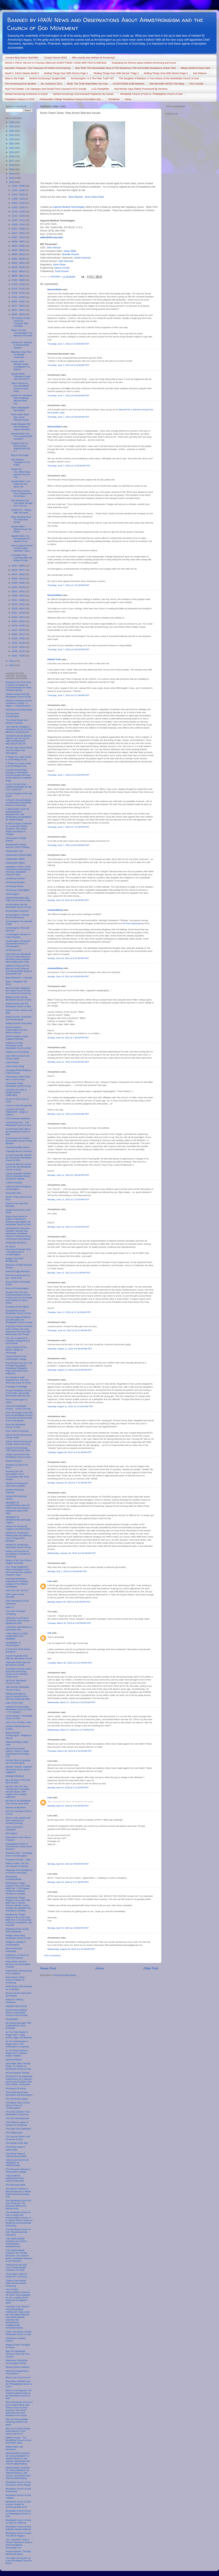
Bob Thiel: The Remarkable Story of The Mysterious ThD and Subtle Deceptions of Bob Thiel (125, 68)
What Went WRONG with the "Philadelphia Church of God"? (19, 2384)
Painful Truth (54, 659)
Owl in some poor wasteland (14, 1828)
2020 (12, 148)
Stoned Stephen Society (17, 2073)
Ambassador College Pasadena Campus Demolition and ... (71, 99)
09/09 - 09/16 (18, 254)
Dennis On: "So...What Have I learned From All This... (21, 473)
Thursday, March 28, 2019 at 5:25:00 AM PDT (69, 1751)
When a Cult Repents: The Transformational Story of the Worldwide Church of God (19, 2394)
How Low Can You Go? (17, 1590)
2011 (12, 661)
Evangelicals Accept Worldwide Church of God (18, 1311)
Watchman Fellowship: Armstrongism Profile (17, 2361)
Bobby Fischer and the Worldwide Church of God (18, 998)
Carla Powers (12, 1062)
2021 (12, 143)
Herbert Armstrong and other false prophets (17, 1484)
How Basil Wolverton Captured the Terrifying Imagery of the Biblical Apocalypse (17, 1582)
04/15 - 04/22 (18, 591)
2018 (12, 156)
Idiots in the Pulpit (14, 78)
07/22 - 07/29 (18, 284)
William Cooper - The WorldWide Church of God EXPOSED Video (18, 2440)
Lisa (49, 1581)
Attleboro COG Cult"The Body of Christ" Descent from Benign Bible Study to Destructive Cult (19, 970)
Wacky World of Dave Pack (195, 68)
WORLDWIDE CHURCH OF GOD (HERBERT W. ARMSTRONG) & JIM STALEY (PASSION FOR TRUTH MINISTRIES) (18, 2458)
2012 (12, 182)
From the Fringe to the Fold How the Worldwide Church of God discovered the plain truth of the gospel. (19, 1416)
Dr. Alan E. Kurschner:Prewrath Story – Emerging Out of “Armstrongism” (18, 1250)
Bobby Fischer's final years (19, 1023)
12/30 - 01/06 (18, 186)
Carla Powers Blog (15, 1066)
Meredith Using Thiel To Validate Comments (21, 354)
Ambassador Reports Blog (18, 855)
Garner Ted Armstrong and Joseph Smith (19, 1436)
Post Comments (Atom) (64, 1975)
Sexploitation (12, 2019)
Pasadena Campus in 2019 (19, 99)
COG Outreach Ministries (18, 1118)
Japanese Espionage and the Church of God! (18, 1663)
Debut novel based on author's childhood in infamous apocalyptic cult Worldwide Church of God (18, 1220)
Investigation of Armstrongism (13, 1643)
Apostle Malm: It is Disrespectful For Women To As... (20, 538)
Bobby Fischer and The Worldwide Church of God (18, 1004)
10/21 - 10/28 (18, 228)
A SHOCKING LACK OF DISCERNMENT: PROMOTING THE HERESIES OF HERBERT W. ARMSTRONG (19, 814)
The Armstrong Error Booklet (20, 83)
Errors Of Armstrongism (17, 1288)
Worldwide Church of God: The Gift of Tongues (18, 2534)
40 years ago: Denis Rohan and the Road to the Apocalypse (19, 750)
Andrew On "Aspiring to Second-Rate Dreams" (21, 345)
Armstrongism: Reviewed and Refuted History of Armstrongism (18, 943)
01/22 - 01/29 (18, 643)
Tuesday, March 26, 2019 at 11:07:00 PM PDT (69, 1663)
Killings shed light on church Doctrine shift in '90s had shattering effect (18, 1696)
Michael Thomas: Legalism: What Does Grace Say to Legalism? (19, 1769)
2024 (12, 131)
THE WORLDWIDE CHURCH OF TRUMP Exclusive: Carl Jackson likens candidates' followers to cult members (19, 2255)
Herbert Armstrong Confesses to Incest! (26, 94)
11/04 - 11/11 (18, 220)
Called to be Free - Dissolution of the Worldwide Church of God (18, 1045)
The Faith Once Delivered (18, 2128)
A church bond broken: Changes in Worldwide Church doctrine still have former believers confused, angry (19, 775)
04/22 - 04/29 (18, 587)
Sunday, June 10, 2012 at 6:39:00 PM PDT (68, 976)
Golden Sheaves (14, 1461)
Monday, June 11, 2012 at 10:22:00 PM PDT (68, 1272)
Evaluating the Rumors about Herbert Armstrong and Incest (144, 62)
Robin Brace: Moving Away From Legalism (19, 1972)
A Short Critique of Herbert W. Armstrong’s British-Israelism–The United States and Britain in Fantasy (18, 828)
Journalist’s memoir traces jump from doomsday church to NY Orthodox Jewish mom (18, 1673)
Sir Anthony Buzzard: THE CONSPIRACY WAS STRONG (18, 2025)
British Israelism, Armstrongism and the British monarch (16, 1030)
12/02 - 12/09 (18, 203)
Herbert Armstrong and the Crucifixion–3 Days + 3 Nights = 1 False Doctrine (19, 703)
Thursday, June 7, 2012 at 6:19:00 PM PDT (68, 775)
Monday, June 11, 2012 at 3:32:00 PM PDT (68, 1227)
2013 (12, 178)
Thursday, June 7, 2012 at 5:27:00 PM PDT (68, 695)
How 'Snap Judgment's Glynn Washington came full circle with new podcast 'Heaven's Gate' (19, 1571)
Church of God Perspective (19, 1105)
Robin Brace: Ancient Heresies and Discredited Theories (18, 1964)
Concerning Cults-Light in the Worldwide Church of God (18, 1131)
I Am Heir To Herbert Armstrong (16, 1612)
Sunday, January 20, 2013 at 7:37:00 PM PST (69, 1483)
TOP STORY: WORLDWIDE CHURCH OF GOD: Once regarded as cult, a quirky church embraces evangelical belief (18, 2296)
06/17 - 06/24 (18, 306)
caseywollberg (55, 910)
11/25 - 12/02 (18, 207)
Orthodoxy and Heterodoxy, (19, 709)
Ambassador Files (14, 851)
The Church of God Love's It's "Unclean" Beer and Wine (20, 322)
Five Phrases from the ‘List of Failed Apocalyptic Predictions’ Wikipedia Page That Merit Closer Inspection (19, 1368)
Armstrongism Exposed (17, 911)
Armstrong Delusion (15, 878)
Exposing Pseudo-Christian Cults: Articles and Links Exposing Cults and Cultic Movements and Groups (19, 1330)
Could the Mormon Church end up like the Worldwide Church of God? (18, 1167)
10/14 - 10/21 (18, 233)
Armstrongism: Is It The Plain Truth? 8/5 (92, 78)
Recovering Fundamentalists (14, 1877)
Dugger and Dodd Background (14, 1259)
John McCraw (65, 261)
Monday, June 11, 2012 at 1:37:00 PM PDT (68, 1199)
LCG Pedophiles (100, 88)
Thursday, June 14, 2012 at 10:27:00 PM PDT (69, 1330)
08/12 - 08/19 (18, 271)
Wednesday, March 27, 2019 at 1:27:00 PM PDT (70, 1730)
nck (49, 1633)
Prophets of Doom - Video (18, 1859)
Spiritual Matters (14, 2059)
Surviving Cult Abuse (16, 2088)
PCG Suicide (196, 83)
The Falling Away (14, 2132)
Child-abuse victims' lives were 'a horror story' (18, 1078)
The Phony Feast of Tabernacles (15, 2148)
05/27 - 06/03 (18, 565)
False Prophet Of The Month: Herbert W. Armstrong (16, 1350)
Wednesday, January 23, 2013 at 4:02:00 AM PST (71, 1553)
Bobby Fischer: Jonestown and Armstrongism (18, 1018)
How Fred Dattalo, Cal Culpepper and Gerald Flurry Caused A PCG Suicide (45, 88)
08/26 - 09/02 (18, 263)
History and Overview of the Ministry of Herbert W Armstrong (18, 1554)
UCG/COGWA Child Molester (128, 83)
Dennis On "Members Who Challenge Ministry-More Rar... (21, 399)
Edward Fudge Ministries (18, 1271)
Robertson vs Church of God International (17, 1956)
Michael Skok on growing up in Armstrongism (18, 1761)
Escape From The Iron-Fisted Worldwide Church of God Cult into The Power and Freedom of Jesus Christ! (19, 1297)
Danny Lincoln (62, 267)
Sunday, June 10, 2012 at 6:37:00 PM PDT (68, 958)
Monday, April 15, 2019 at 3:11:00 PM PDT (68, 1787)
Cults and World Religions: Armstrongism (19, 1187)
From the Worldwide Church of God (15, 1425)
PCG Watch (11, 1833)
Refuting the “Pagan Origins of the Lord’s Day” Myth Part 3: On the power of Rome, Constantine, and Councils (19, 1919)
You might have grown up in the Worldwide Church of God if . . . (19, 2560)
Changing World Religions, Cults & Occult (19, 1071)
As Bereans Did (13, 950)
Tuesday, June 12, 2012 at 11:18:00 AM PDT (69, 1312)
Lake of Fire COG (14, 1703)
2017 (12, 161)
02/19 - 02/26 (18, 625)
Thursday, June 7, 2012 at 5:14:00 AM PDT (68, 365)
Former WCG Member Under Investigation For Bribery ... (20, 365)
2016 (12, 165)
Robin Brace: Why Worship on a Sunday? (19, 1987)
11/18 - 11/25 (18, 211)
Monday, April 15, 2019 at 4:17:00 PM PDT (68, 1882)
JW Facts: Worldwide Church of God (16, 1681)
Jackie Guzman (82, 257)
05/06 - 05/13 (18, 578)
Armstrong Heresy (14, 886)
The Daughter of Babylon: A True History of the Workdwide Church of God (159, 78)
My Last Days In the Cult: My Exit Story (18, 1781)
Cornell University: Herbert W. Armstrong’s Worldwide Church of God (18, 1158)
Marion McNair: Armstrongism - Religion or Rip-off (19, 1735)
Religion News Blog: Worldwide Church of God (18, 1936)
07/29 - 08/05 (18, 280)
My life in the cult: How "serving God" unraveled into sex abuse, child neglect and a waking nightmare (17, 1791)
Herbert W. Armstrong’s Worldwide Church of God (18, 1546)
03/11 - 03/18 (18, 613)
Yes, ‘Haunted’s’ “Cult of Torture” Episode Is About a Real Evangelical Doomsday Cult (19, 2543)
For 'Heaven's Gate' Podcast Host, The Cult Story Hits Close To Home (18, 1380)
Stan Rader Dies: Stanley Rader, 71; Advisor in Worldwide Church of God (18, 2066)
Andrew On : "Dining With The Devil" (21, 511)
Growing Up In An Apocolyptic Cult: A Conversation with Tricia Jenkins (17, 1475)
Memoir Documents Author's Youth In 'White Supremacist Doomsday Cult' (17, 1752)
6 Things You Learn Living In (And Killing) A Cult (18, 758)
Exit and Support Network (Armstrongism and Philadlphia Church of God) (19, 1320)
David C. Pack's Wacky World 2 (22, 73)
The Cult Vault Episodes (17, 2118)
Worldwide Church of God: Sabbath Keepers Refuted (18, 2527)
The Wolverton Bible (15, 2185)
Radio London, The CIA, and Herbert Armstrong (17, 1864)
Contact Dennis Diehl (55, 57)
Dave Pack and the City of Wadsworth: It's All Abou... (21, 493)
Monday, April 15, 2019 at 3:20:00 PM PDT (68, 1806)
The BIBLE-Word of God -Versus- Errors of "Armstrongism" (18, 2105)
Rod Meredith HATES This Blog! (167, 83)
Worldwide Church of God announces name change (18, 2483)
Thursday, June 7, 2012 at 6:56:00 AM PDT (68, 395)
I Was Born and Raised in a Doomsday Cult (19, 1628)
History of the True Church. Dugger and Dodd (19, 1561)
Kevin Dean (59, 264)
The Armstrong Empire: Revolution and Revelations (19, 2093)
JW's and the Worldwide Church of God (17, 1688)
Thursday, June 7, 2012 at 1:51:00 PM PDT (68, 585)
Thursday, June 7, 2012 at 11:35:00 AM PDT (68, 465)
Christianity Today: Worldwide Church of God (18, 1084)
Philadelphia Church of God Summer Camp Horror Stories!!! (19, 1846)
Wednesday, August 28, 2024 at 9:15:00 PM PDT (71, 1949)
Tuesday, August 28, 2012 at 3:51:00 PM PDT (69, 1452)
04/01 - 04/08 (18, 600)
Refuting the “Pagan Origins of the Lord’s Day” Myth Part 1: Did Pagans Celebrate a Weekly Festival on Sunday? (18, 1888)
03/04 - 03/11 (18, 617)
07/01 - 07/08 (18, 297)
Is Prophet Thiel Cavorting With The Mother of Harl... (21, 558)
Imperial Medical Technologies (69, 207)
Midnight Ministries (15, 1776)
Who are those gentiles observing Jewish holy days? (17, 2422)
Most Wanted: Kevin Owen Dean (86, 197)
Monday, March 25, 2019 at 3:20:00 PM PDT (69, 1602)
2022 (12, 139)
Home (128, 99)
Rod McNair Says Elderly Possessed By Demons (140, 88)
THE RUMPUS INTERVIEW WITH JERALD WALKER (15, 2178)
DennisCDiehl (54, 289)
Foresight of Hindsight (16, 1386)
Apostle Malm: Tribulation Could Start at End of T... (21, 376)
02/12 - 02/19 (18, 630)
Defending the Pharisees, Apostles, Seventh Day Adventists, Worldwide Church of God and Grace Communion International (18, 1233)
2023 (12, 135)
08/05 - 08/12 (18, 276)
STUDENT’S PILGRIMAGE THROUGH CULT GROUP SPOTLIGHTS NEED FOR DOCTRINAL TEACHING (19, 2080)
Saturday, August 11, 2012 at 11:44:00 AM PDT (70, 1406)
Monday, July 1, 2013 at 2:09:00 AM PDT (67, 1571)
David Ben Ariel (13, 1193)
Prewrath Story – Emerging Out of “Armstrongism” (19, 1854)
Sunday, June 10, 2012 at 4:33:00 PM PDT (68, 900)
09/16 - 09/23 (18, 250)
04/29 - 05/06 (18, 583)
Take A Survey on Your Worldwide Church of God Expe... (20, 387)
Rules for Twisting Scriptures (14, 2000)
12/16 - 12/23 (18, 194)
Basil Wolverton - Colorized (19, 977)
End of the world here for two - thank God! (18, 1276)
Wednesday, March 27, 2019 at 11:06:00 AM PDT (71, 1702)
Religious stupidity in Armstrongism (16, 1943)
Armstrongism (12, 894)
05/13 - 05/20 (18, 574)
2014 (12, 173)
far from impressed (132, 923)
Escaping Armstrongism (17, 1306)
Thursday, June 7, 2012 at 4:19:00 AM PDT (68, 344)
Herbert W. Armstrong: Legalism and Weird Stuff (18, 1527)
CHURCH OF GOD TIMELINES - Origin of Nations (17, 1112)
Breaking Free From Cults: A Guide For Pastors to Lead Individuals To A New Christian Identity (18, 686)
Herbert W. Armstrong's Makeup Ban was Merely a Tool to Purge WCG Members (19, 1537)
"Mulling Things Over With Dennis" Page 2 (116, 73)
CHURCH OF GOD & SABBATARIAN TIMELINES (16, 1092)
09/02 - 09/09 (18, 259)
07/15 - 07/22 (18, 288)
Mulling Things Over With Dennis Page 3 (166, 73)
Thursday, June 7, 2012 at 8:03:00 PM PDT (68, 845)
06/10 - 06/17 (18, 310)
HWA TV (10, 1607)
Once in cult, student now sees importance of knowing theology (18, 1820)
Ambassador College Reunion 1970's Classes (17, 845)
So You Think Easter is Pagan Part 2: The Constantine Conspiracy (17, 2044)
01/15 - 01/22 (18, 647)
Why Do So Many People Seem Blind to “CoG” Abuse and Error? (18, 2431)
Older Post (151, 1968)
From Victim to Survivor (17, 1431)
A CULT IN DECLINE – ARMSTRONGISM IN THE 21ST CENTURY (19, 787)
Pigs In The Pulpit (20, 455)
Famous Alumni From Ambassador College (16, 1357)
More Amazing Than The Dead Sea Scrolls (21, 519)
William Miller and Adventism (14, 2448)
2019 (12, 152)
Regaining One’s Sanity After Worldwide (17, 1930)
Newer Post (48, 1968)
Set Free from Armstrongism (12, 714)
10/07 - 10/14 (18, 237)
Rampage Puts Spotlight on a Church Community (19, 1871)
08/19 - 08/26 (18, 267)
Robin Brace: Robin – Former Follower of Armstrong (16, 1980)
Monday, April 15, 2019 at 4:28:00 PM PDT (68, 1928)
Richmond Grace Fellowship (14, 1949)
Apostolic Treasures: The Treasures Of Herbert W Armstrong (37, 68)
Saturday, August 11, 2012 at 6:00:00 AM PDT (69, 1348)
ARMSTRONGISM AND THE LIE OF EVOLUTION (18, 899)
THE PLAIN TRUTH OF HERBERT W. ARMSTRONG (17, 2163)
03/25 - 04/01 (18, 604)
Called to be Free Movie (17, 1052)
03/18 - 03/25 (18, 608)
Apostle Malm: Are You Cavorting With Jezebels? (21, 436)
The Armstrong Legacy (17, 2099)
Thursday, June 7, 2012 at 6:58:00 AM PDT (68, 417)
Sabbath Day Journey (16, 2006)
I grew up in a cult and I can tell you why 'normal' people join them (17, 1620)
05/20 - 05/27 (18, 570)
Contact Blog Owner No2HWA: (22, 57)
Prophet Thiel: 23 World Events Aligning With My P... (20, 447)
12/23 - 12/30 (18, 190)
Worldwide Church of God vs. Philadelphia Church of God (151, 94)
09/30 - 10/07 (18, 241)
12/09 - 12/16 (18, 198)
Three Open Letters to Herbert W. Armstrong (16, 2275)
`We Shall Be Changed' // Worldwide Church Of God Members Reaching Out (18, 729)
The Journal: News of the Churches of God (18, 2137)
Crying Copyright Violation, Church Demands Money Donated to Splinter (19, 1176)
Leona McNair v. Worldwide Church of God (19, 1717)
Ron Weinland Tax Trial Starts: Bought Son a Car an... (21, 503)
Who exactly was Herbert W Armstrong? (93, 57)
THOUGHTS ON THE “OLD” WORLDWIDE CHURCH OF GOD (16, 2267)
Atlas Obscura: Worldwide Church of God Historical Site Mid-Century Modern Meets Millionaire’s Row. (18, 958)
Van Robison (200, 73)
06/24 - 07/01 (18, 301)
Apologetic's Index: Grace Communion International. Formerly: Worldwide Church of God (18, 870)
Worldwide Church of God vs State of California (18, 2521)
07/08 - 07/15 (18, 293)
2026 (12, 122)
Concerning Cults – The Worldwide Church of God (18, 1123)
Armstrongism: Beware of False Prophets (18, 935)
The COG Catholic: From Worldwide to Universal (18, 2113)
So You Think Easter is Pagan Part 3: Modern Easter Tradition (17, 2053)
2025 (12, 126)
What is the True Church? (18, 2377)
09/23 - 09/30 (18, 246)
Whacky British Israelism (18, 2367)
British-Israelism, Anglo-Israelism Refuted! (17, 1037)
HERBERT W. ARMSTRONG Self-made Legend (18, 1520)
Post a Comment (52, 1955)
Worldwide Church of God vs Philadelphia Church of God (18, 2513)
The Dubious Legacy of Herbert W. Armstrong (17, 2123)
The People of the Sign (17, 2143)
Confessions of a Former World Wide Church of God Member (19, 1141)
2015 (12, 169)
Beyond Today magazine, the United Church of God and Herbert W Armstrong (18, 990)
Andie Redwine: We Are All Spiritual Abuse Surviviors (20, 426)
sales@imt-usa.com (51, 237)
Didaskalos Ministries (16, 1242)
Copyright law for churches (19, 1151)
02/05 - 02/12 (18, 634)
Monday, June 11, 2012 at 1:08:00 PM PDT (68, 1175)
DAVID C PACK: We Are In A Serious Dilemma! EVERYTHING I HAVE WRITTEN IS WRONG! (56, 62)
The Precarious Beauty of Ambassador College (18, 2170)
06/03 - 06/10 (18, 314)
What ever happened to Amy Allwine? (17, 2372)
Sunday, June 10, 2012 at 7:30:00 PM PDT (68, 1037)
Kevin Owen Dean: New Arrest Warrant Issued (20, 417)
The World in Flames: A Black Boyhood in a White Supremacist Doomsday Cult (18, 2193)
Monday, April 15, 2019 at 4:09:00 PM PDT (68, 1864)
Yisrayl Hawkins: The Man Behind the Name (18, 2552)
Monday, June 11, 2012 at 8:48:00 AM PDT (68, 1114)
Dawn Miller (70, 251)
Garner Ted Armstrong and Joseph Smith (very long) (19, 1442)
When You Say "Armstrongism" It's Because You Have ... (21, 334)
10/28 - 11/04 (18, 224)
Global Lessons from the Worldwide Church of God (18, 695)
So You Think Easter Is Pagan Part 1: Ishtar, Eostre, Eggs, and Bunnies (19, 2035)
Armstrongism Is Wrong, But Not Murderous (17, 916)
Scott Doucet (62, 271)
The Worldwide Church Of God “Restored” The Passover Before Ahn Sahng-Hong (18, 2204)
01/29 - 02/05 (18, 638)
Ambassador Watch (15, 859)
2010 (12, 665)
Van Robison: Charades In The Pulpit (20, 462)
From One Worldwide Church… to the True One (18, 1407)
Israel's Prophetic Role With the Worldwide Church (19, 1657)
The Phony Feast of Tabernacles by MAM (16, 2154)
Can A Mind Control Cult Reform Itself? (17, 1057)
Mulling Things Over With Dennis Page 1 (66, 73)
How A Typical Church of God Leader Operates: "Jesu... (22, 548)
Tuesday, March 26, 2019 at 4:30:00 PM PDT (69, 1623)
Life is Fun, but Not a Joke (18, 1722)
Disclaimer (114, 99)
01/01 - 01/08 (18, 655)
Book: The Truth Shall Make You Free (87, 83)
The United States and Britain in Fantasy (17, 721)
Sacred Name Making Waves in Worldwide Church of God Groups (17, 2012)
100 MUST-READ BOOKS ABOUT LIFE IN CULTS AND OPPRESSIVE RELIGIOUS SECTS (18, 740)
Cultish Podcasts (14, 1182)
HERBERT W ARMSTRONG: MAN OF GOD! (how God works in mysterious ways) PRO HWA (18, 1508)
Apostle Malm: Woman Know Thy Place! (21, 529)
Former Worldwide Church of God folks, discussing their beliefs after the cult (18, 1393)
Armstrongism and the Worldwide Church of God (18, 905)
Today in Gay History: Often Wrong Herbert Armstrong (16, 2283)
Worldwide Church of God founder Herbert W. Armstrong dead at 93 (18, 2504)
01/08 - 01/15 (18, 651)
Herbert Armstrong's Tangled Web (47, 78)
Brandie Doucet (70, 254)
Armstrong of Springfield (17, 890)
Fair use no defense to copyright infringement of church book (18, 1341)
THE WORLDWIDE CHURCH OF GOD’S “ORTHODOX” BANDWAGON (16, 2242)
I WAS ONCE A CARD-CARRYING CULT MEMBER (17, 1636)
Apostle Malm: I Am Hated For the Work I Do (20, 484)
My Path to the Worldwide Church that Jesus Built (18, 1802)
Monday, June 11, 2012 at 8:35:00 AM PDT (68, 1062)
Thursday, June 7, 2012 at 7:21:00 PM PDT (68, 827)
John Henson (54, 247)
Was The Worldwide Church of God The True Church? (17, 2354)
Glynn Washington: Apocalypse (20, 408)
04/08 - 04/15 (18, 595)
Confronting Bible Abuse (17, 1147)
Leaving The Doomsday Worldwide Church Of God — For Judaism (18, 1709)
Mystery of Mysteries (16, 1807)
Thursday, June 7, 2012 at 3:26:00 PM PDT (68, 649)
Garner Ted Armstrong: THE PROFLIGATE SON (18, 1449)
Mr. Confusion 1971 (51, 83)
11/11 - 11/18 (18, 216)
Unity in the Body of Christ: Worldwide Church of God (19, 2333)
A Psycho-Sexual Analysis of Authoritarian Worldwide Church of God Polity (18, 802)
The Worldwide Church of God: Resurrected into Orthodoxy (18, 2232)
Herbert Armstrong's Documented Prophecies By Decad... (84, 94)
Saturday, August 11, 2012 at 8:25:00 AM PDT (69, 1370)
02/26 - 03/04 (18, 621)
